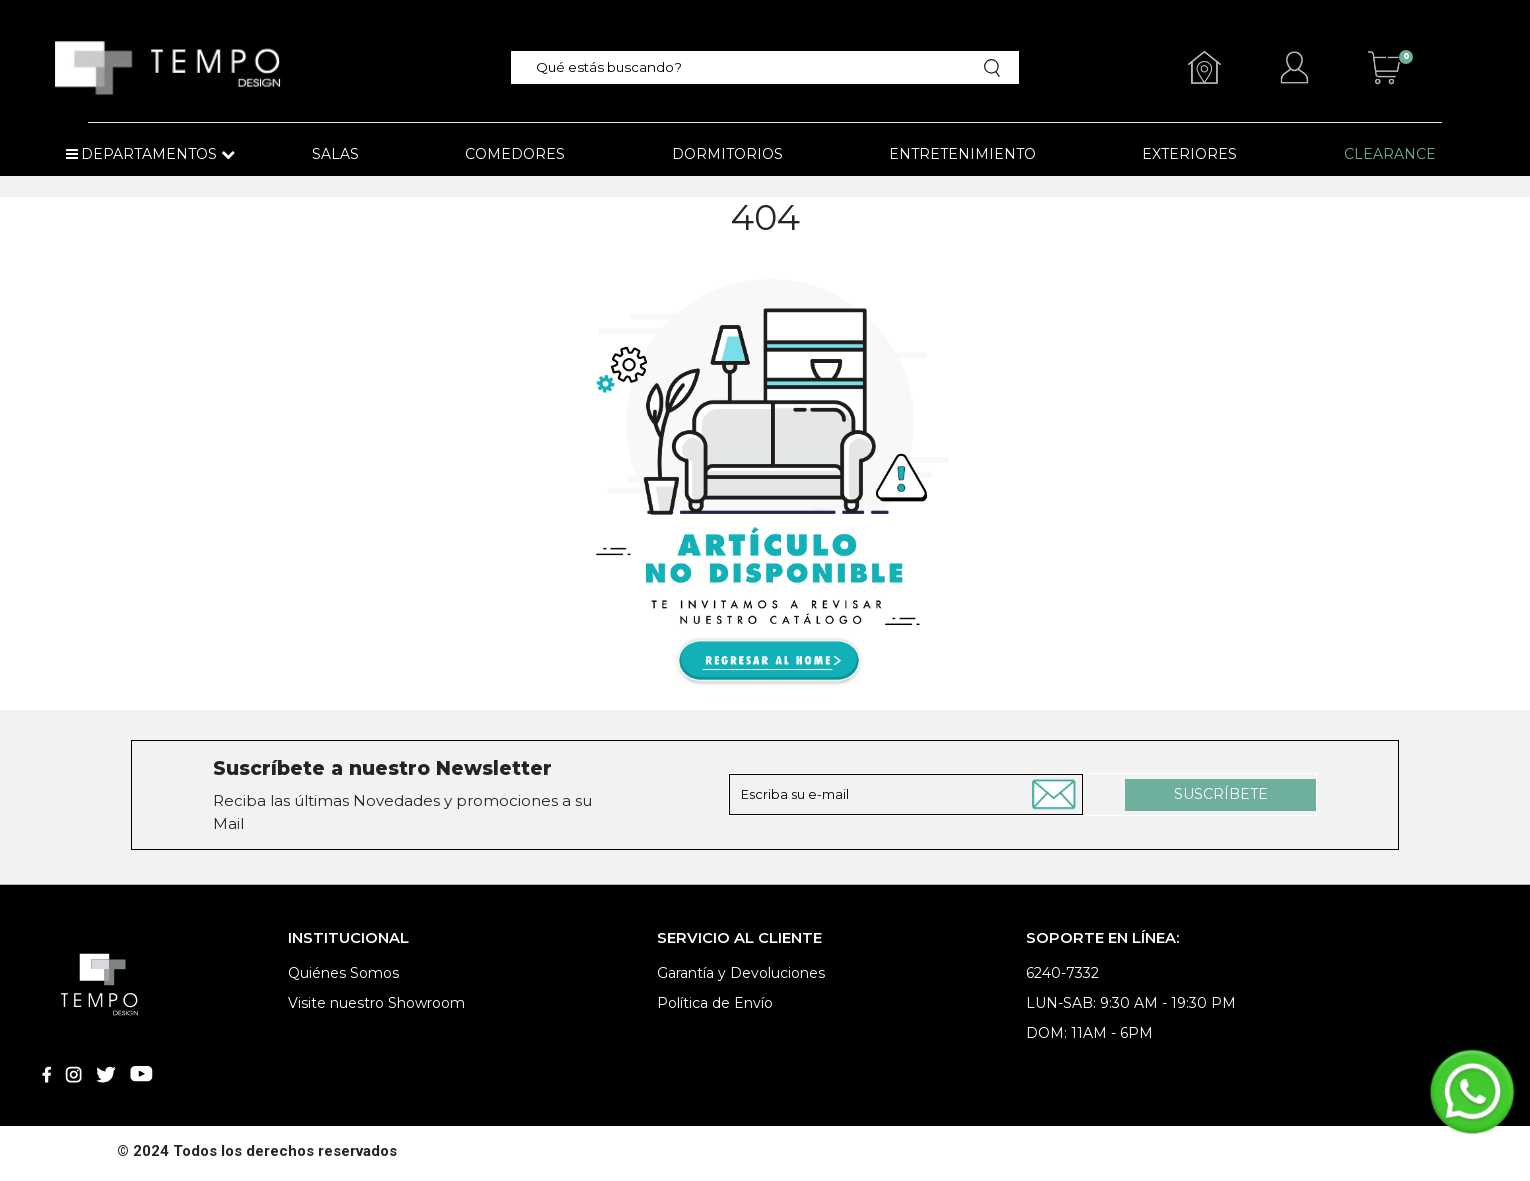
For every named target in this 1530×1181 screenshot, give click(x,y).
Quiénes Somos (343, 973)
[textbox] (753, 67)
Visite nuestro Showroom (376, 1003)
